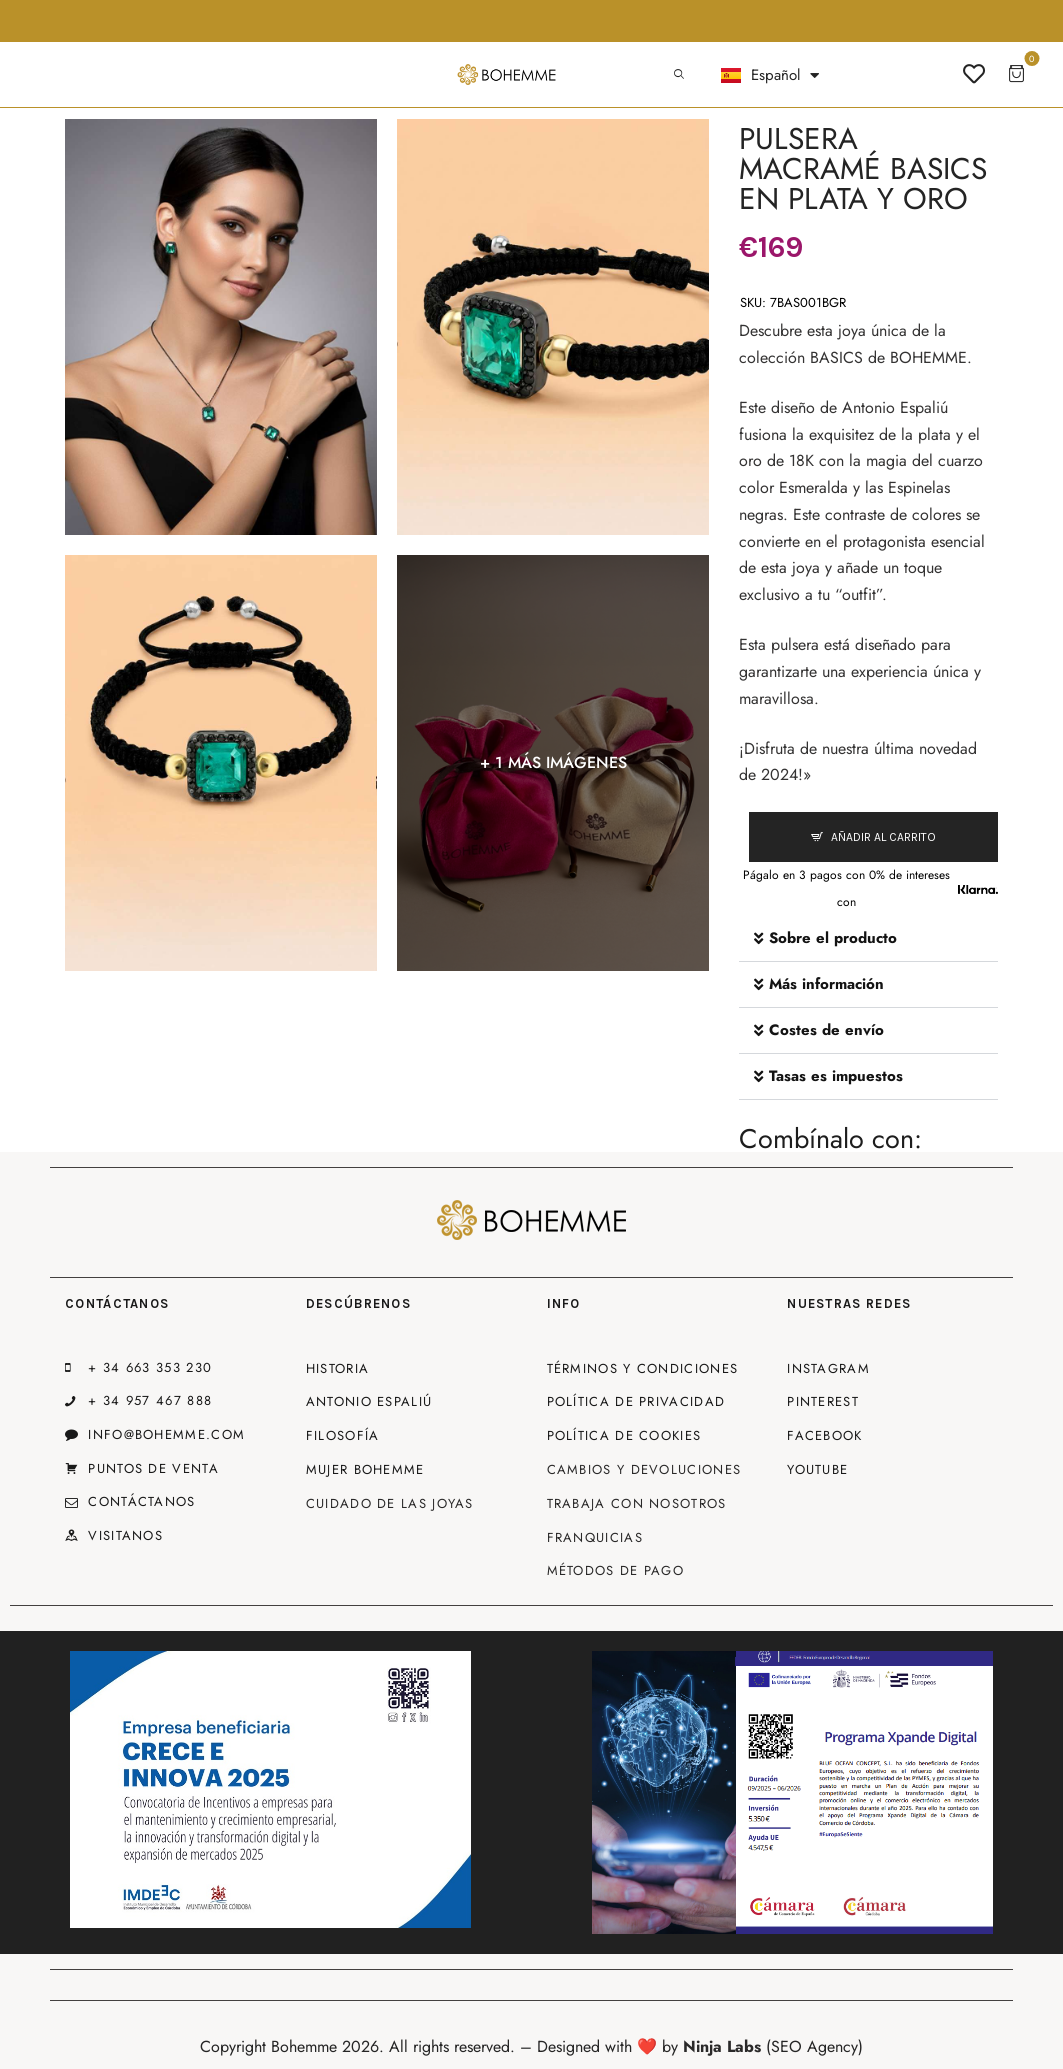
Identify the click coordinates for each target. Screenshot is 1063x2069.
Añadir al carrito (883, 837)
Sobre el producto (833, 938)
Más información (826, 984)
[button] (868, 939)
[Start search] (679, 75)
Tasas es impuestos (836, 1076)
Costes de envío (826, 1030)
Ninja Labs (722, 2046)
